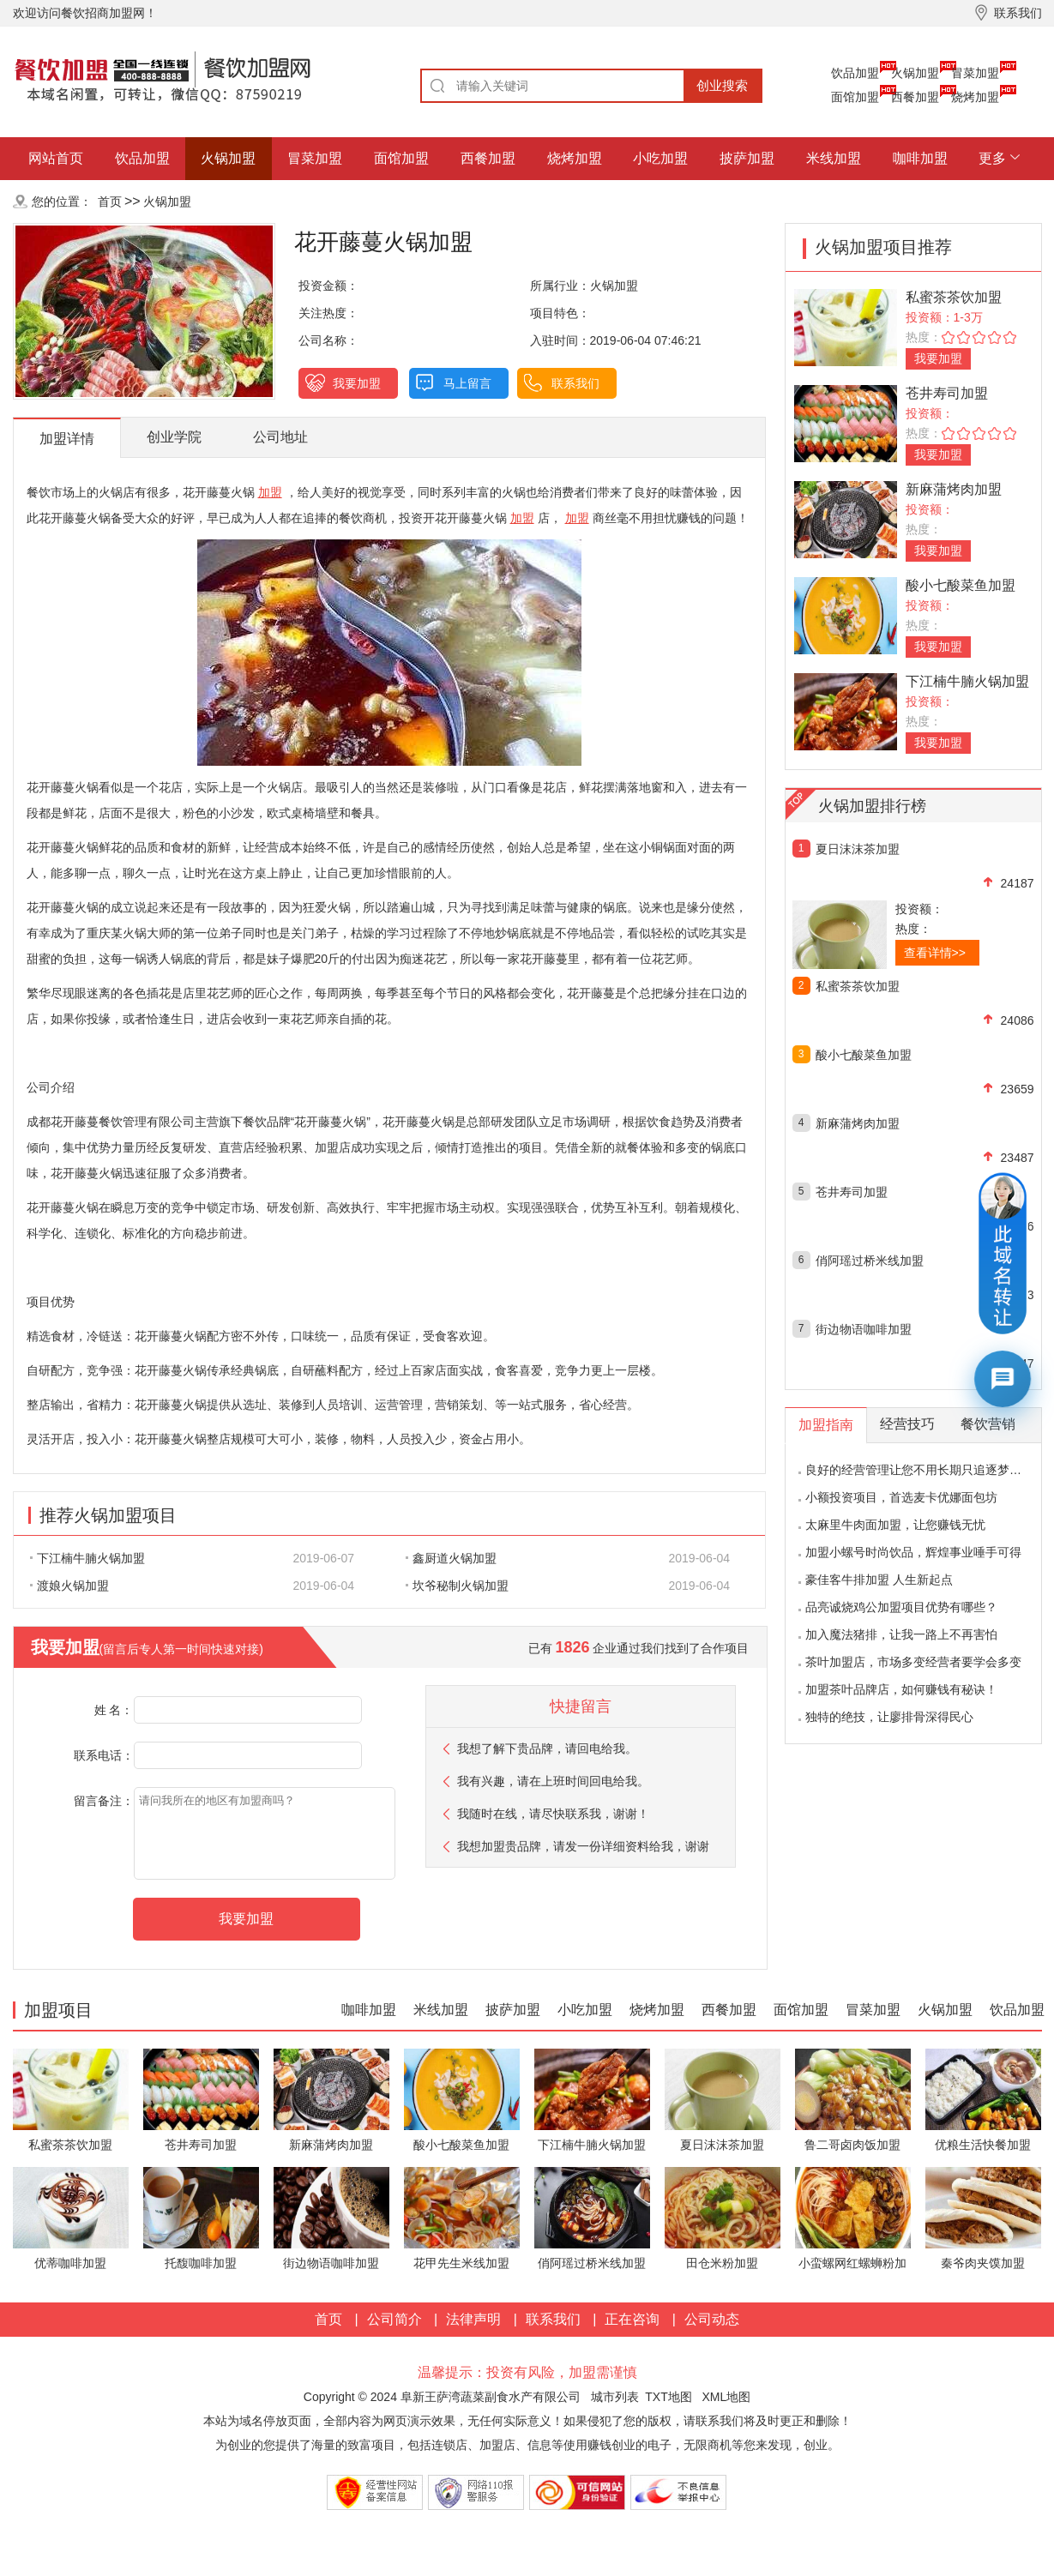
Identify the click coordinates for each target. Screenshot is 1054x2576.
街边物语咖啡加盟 (864, 1329)
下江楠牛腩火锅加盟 (87, 1558)
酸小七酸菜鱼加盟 (960, 585)
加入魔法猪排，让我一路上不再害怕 (901, 1634)
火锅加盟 (915, 73)
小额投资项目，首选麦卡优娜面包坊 (901, 1497)
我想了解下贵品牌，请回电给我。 (547, 1748)
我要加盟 (357, 383)
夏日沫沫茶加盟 (858, 849)
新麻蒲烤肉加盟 (954, 489)
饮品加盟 (855, 73)
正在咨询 (632, 2319)
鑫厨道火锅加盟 (451, 1558)
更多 (992, 158)
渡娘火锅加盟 (69, 1585)
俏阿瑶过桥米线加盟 (870, 1260)
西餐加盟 (915, 97)
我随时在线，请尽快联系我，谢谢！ (553, 1814)
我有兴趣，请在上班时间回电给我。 (553, 1781)
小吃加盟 (660, 158)
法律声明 (473, 2319)
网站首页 (55, 158)
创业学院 (174, 437)
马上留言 (467, 383)
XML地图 (726, 2397)
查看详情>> (935, 953)
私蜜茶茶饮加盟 (954, 297)
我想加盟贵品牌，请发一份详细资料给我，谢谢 (583, 1846)
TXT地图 (668, 2397)
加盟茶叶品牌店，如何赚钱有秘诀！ (901, 1689)
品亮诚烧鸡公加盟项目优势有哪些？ (901, 1607)
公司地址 (280, 437)
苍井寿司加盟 (947, 393)
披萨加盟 (747, 158)
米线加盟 (833, 158)
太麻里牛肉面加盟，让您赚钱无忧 (895, 1525)
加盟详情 (66, 438)
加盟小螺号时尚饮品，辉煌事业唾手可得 (913, 1552)
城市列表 (615, 2397)
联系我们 (575, 383)
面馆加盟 (855, 97)
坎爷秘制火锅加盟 (457, 1585)
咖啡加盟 (920, 158)
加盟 (270, 492)
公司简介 (394, 2319)
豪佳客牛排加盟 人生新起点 (879, 1579)
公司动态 (711, 2319)
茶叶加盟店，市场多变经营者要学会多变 (913, 1662)
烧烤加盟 (975, 97)
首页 (110, 201)
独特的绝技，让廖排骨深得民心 (889, 1717)
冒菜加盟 (975, 73)
